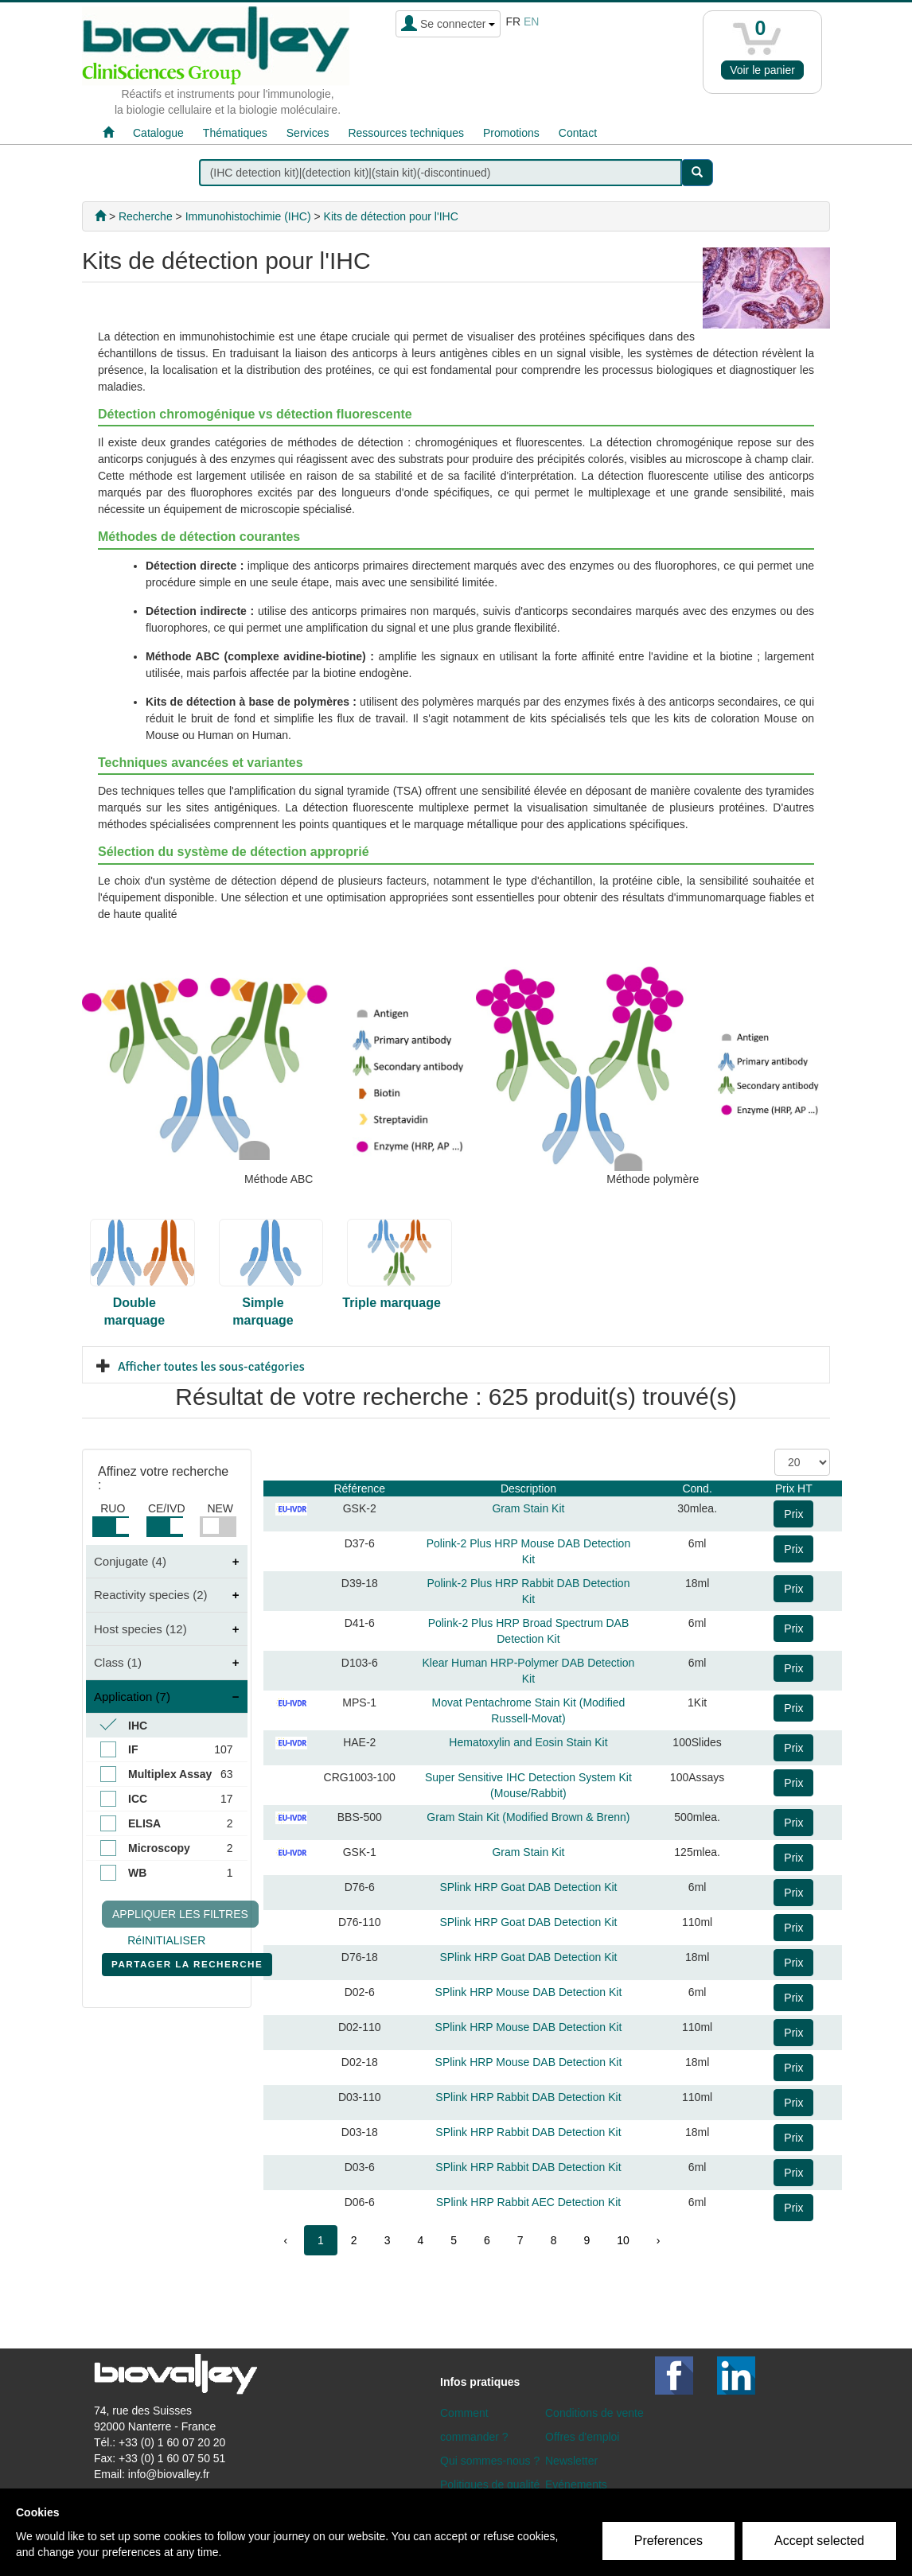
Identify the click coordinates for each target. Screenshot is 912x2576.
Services (307, 132)
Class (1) (118, 1662)
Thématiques (235, 132)
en (531, 21)
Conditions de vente (594, 2413)
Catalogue (158, 132)
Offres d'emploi (582, 2436)
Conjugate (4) (130, 1561)
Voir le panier (762, 70)
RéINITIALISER (166, 1940)
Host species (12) (140, 1629)
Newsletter (571, 2460)
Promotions (511, 132)
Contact (578, 132)
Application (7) (132, 1696)
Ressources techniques (406, 132)
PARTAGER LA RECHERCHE (187, 1967)
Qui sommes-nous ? (490, 2460)
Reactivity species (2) (151, 1594)
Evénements (576, 2484)
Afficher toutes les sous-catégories (211, 1367)
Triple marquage (391, 1302)
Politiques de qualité (490, 2484)
